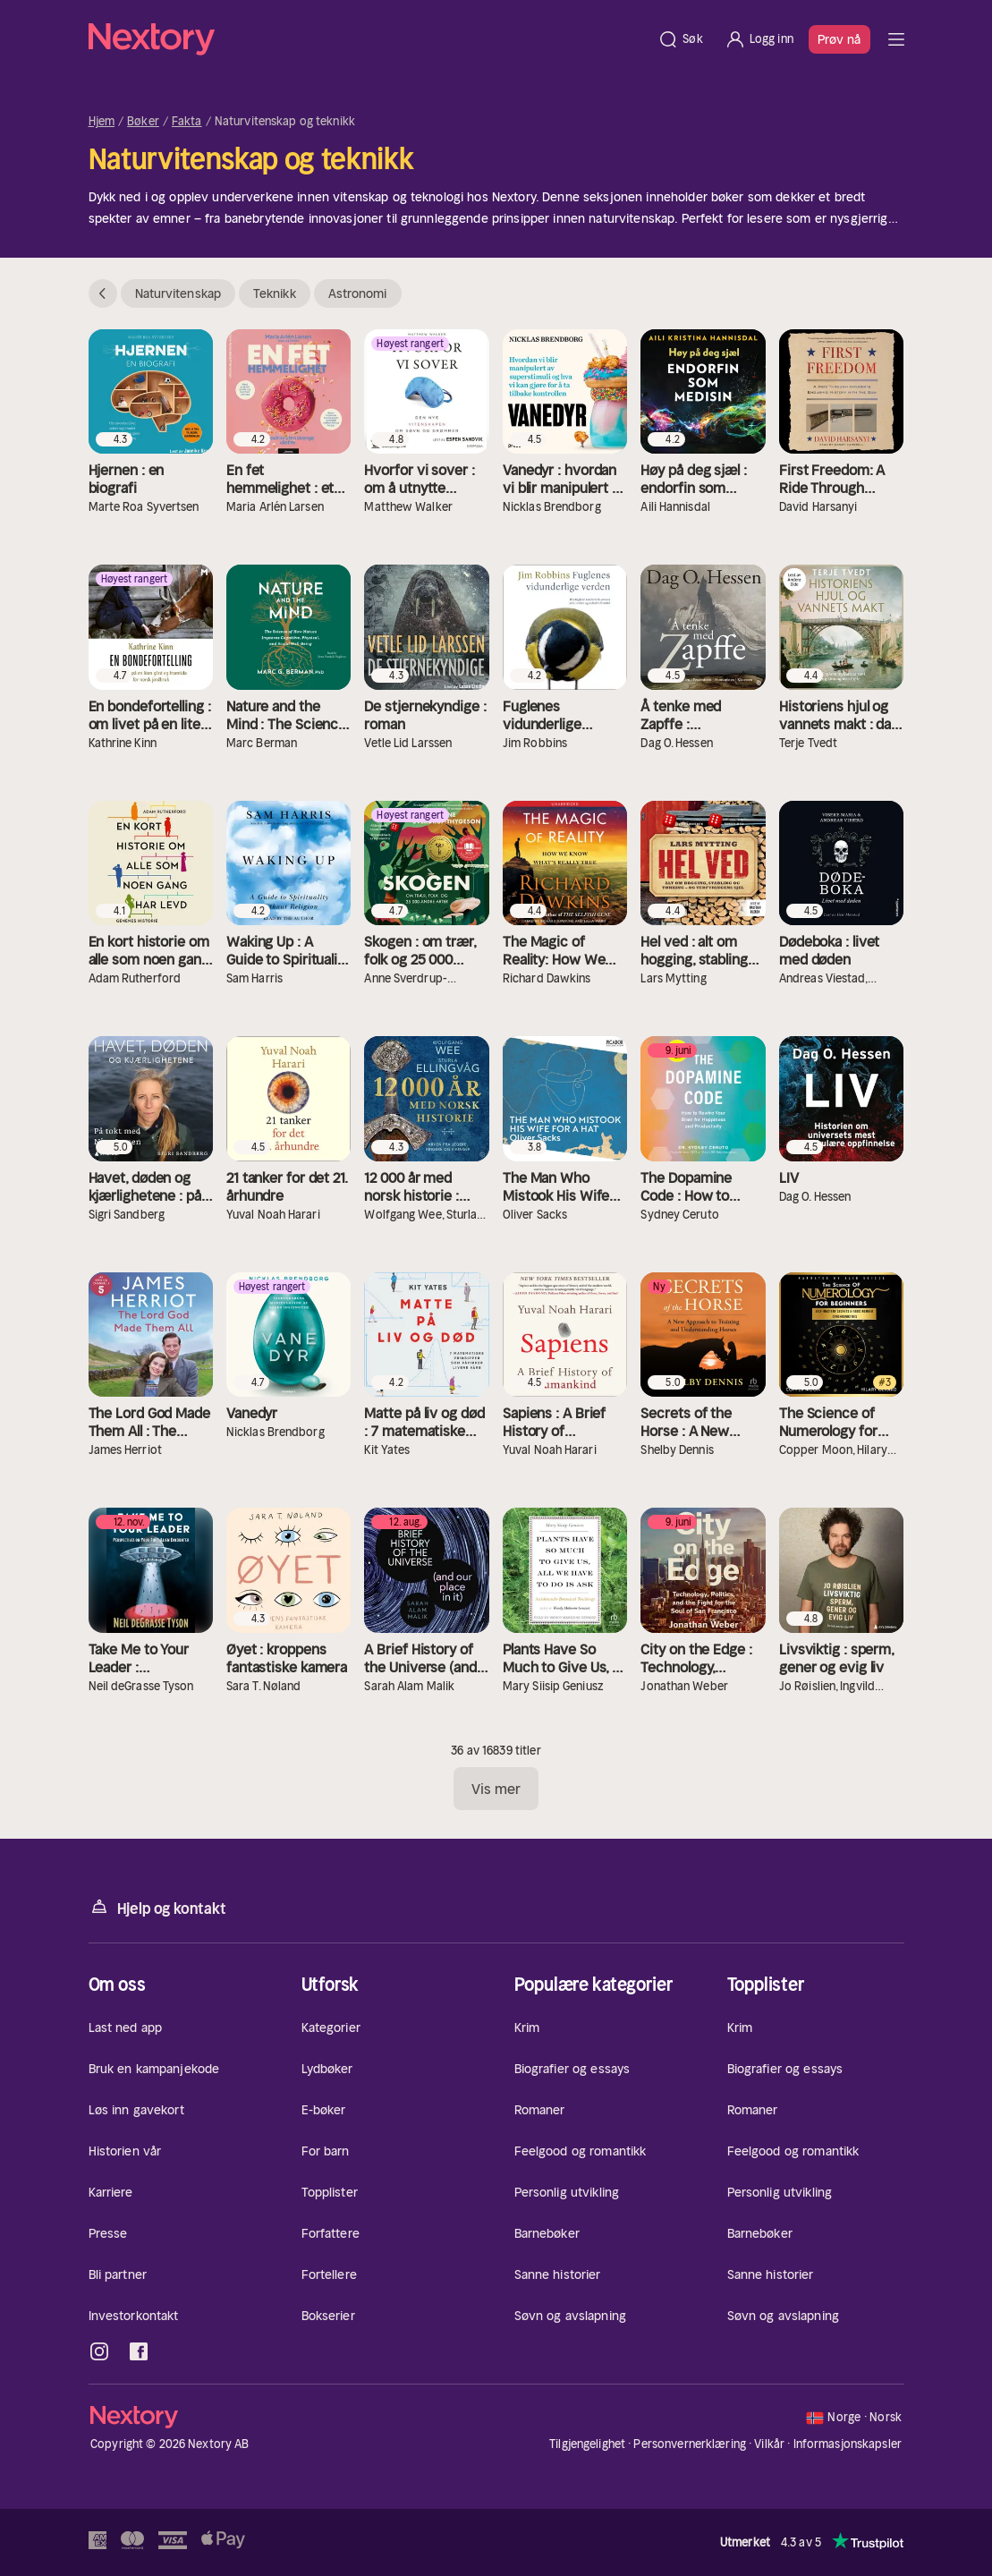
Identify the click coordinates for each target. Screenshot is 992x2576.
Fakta (187, 122)
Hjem (102, 122)
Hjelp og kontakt (157, 1907)
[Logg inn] (759, 39)
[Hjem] (368, 39)
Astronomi (357, 293)
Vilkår (769, 2444)
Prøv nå (839, 39)
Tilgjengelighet (587, 2444)
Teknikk (274, 293)
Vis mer (496, 1789)
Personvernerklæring (689, 2444)
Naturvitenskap (178, 293)
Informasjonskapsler (847, 2444)
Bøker (143, 122)
